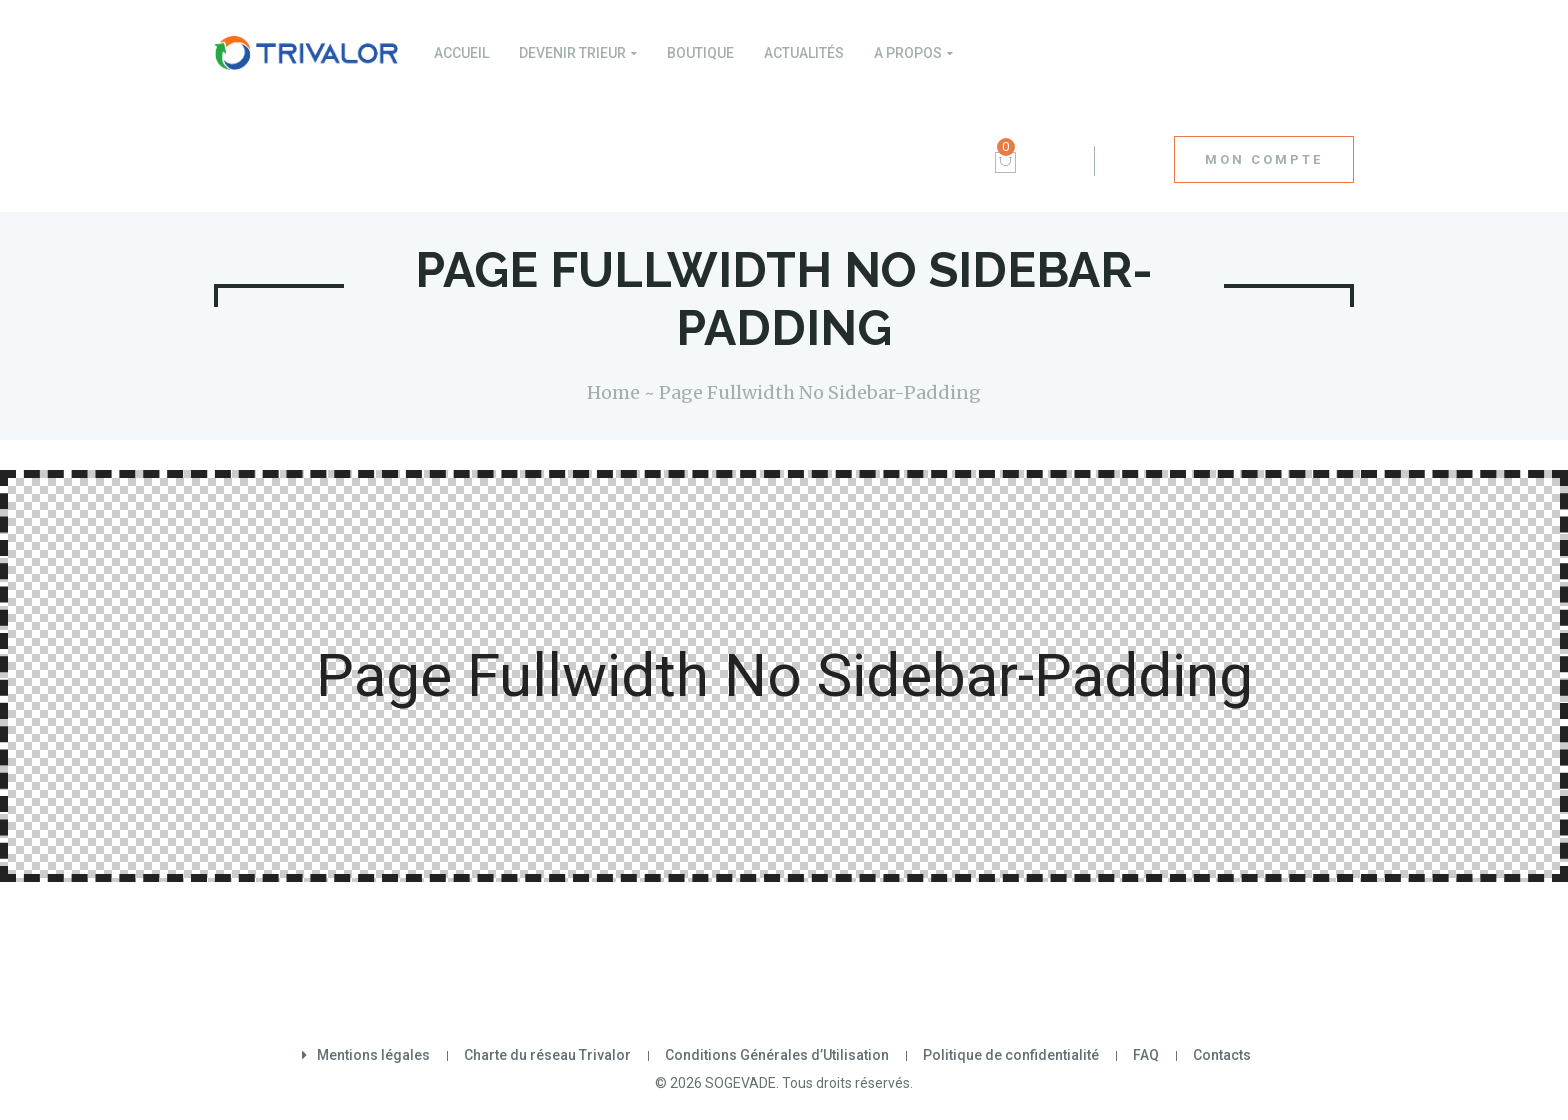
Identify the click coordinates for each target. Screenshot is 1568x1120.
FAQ (1146, 1055)
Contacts (1222, 1055)
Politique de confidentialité (1011, 1055)
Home (613, 392)
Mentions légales (373, 1055)
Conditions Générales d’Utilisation (777, 1055)
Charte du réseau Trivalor (547, 1055)
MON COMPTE (1264, 159)
